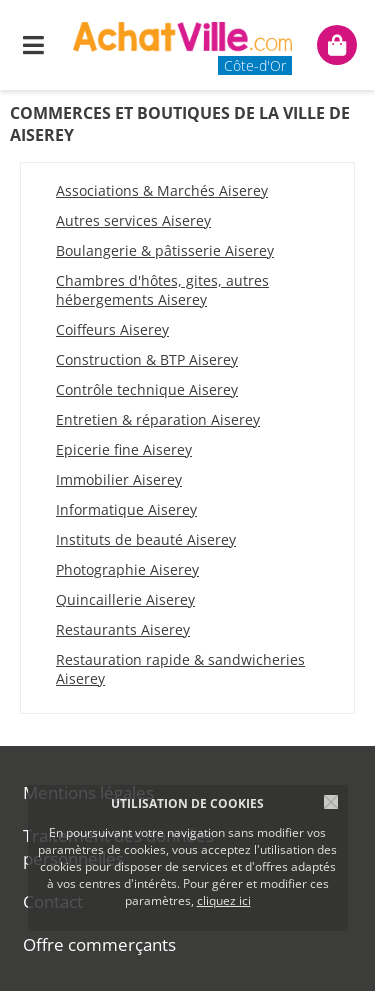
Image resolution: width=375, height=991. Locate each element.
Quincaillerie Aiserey (125, 599)
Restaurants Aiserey (123, 629)
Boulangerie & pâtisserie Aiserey (165, 250)
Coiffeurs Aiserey (112, 329)
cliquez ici (224, 900)
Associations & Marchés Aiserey (162, 190)
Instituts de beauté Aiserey (146, 539)
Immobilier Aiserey (119, 479)
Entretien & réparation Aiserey (158, 419)
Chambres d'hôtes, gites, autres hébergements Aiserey (162, 290)
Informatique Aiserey (126, 509)
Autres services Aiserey (133, 220)
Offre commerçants (99, 944)
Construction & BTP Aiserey (147, 359)
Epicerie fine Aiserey (124, 449)
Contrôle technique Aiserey (147, 389)
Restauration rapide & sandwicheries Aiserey (180, 669)
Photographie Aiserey (127, 569)
